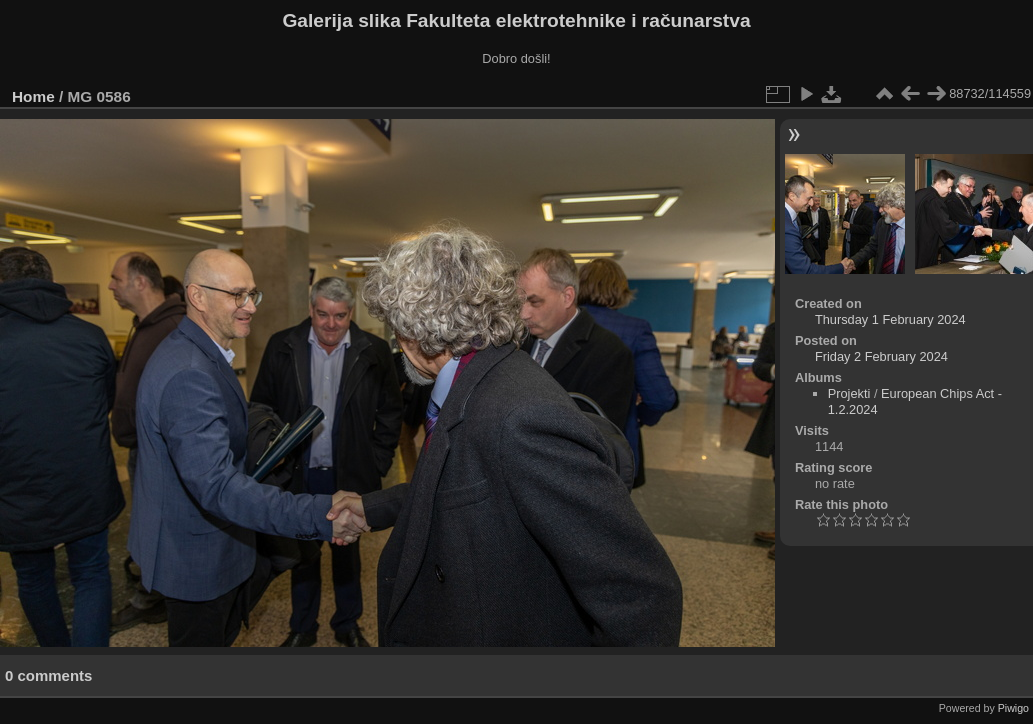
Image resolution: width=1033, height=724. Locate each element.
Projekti (849, 393)
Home (33, 96)
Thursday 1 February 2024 (890, 319)
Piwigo (1013, 708)
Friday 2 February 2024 (881, 356)
